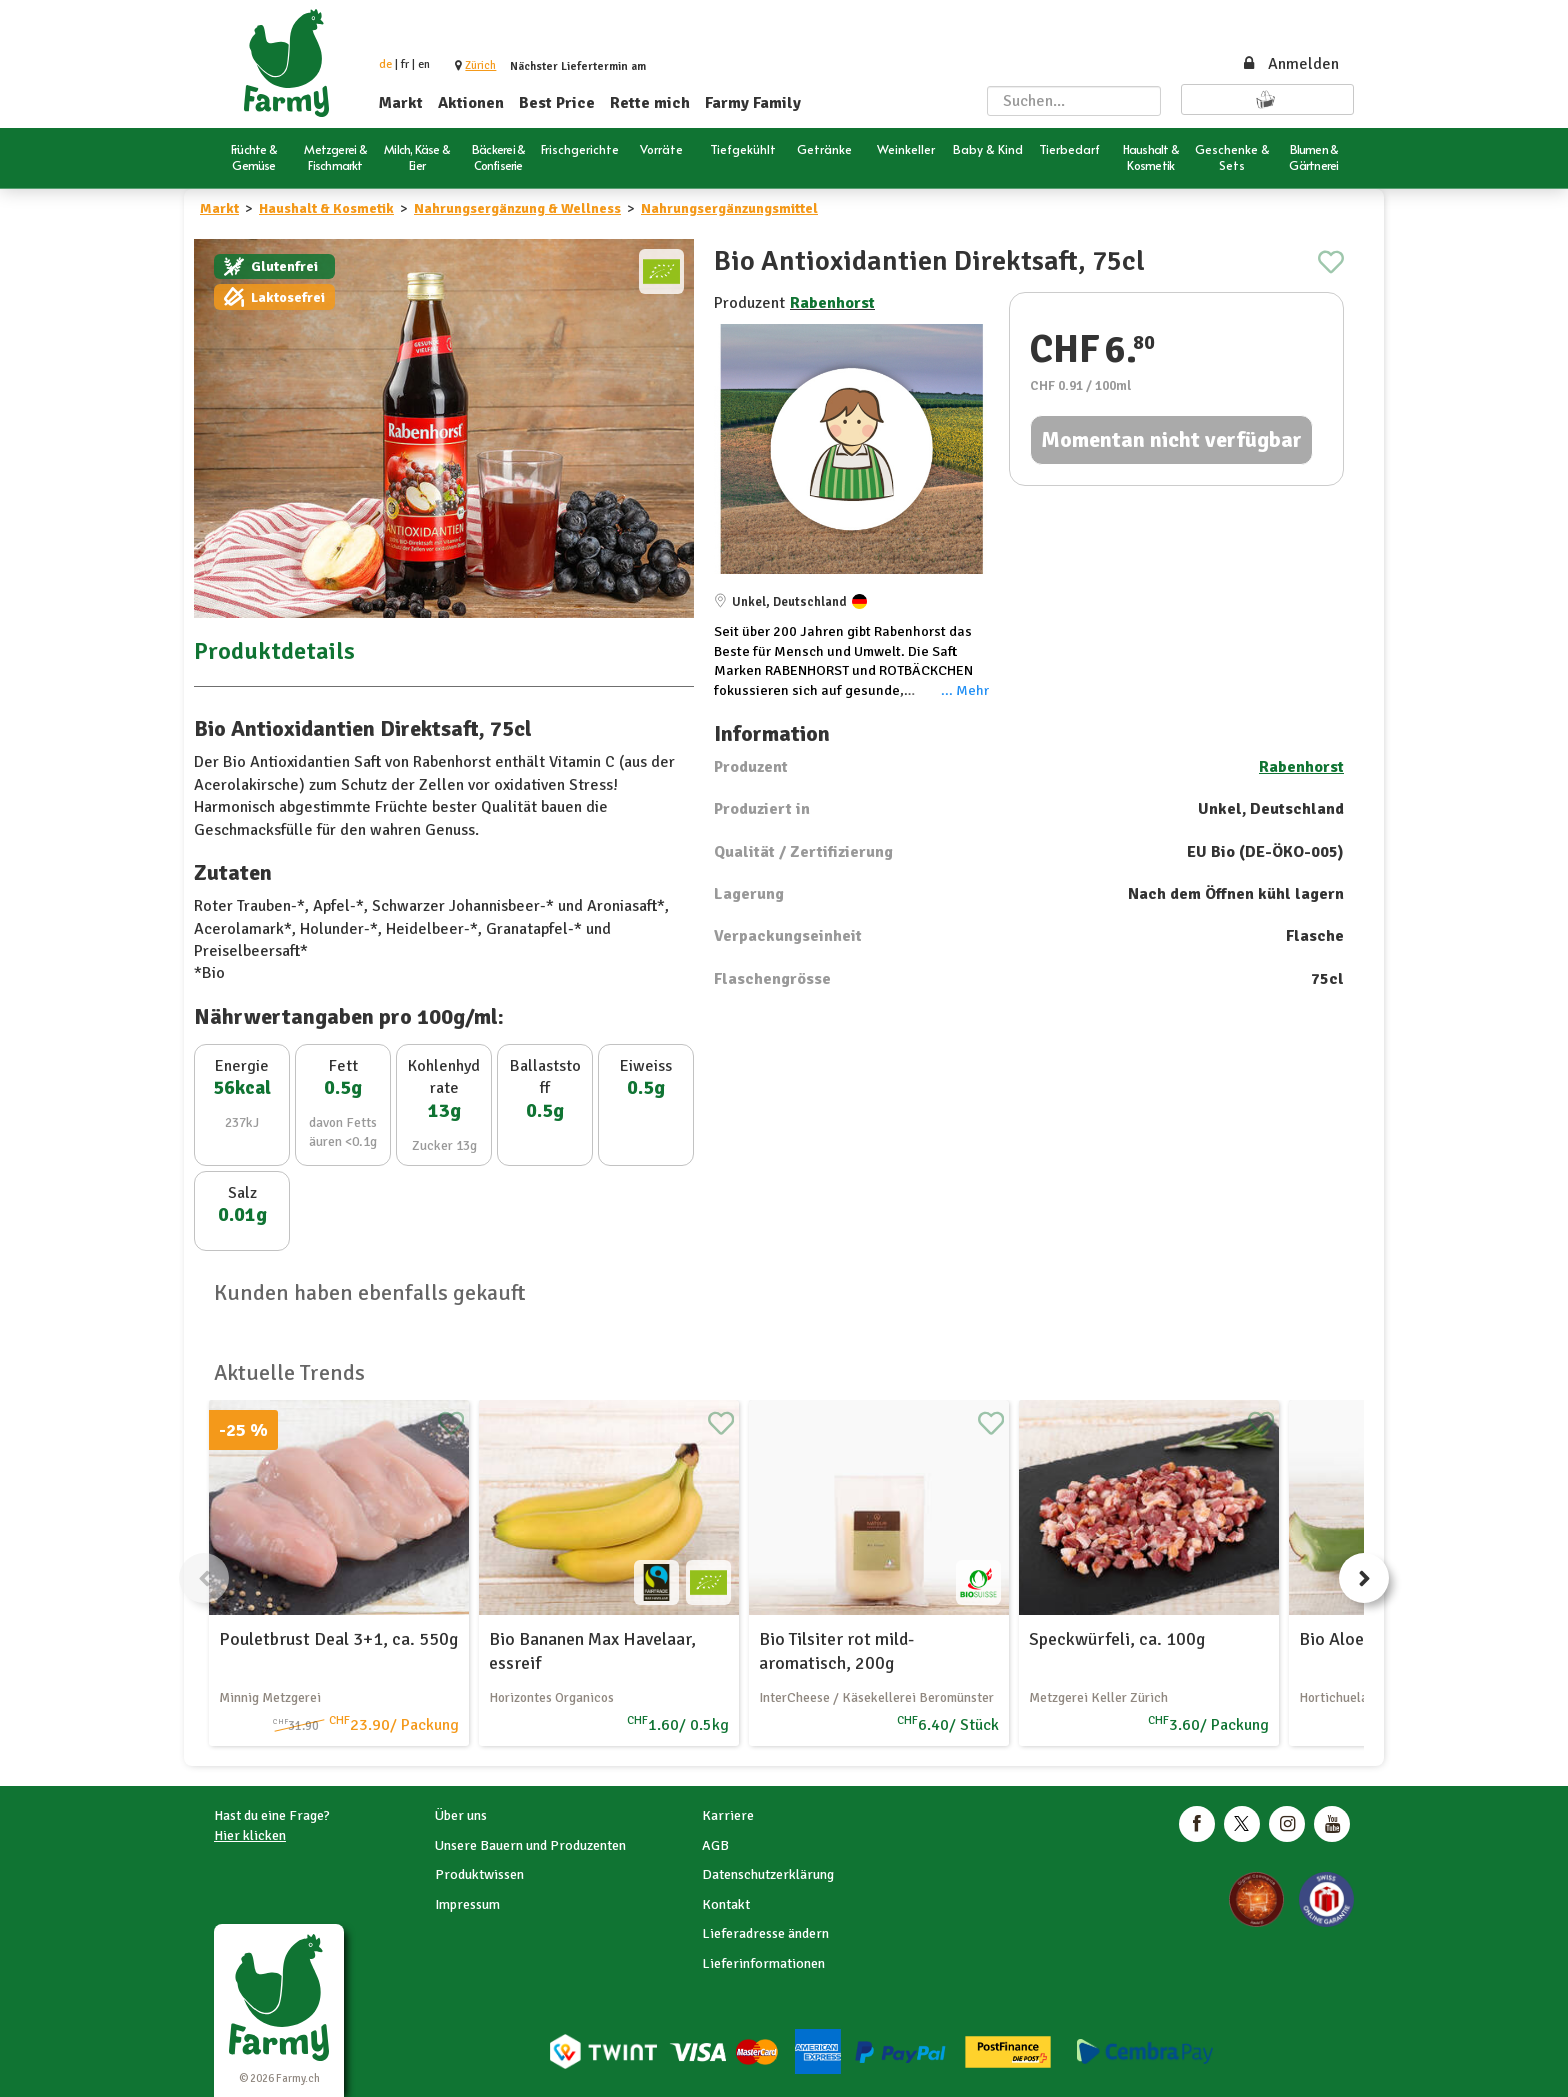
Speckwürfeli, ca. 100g (1117, 1639)
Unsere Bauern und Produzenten (530, 1845)
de (385, 64)
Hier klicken (250, 1835)
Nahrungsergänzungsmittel (729, 208)
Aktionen (471, 103)
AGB (715, 1845)
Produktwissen (479, 1874)
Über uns (461, 1815)
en (424, 64)
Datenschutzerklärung (768, 1874)
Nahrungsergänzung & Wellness (517, 208)
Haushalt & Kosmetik (326, 208)
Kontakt (726, 1904)
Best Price (557, 103)
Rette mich (650, 103)
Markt (401, 103)
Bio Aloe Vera (1350, 1639)
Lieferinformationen (763, 1963)
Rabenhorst (832, 303)
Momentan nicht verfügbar (1171, 439)
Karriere (728, 1815)
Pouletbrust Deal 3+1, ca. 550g (338, 1639)
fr (405, 64)
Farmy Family (753, 103)
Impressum (467, 1904)
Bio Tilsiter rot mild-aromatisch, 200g (836, 1650)
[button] (480, 65)
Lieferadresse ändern (765, 1933)
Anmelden (1290, 64)
